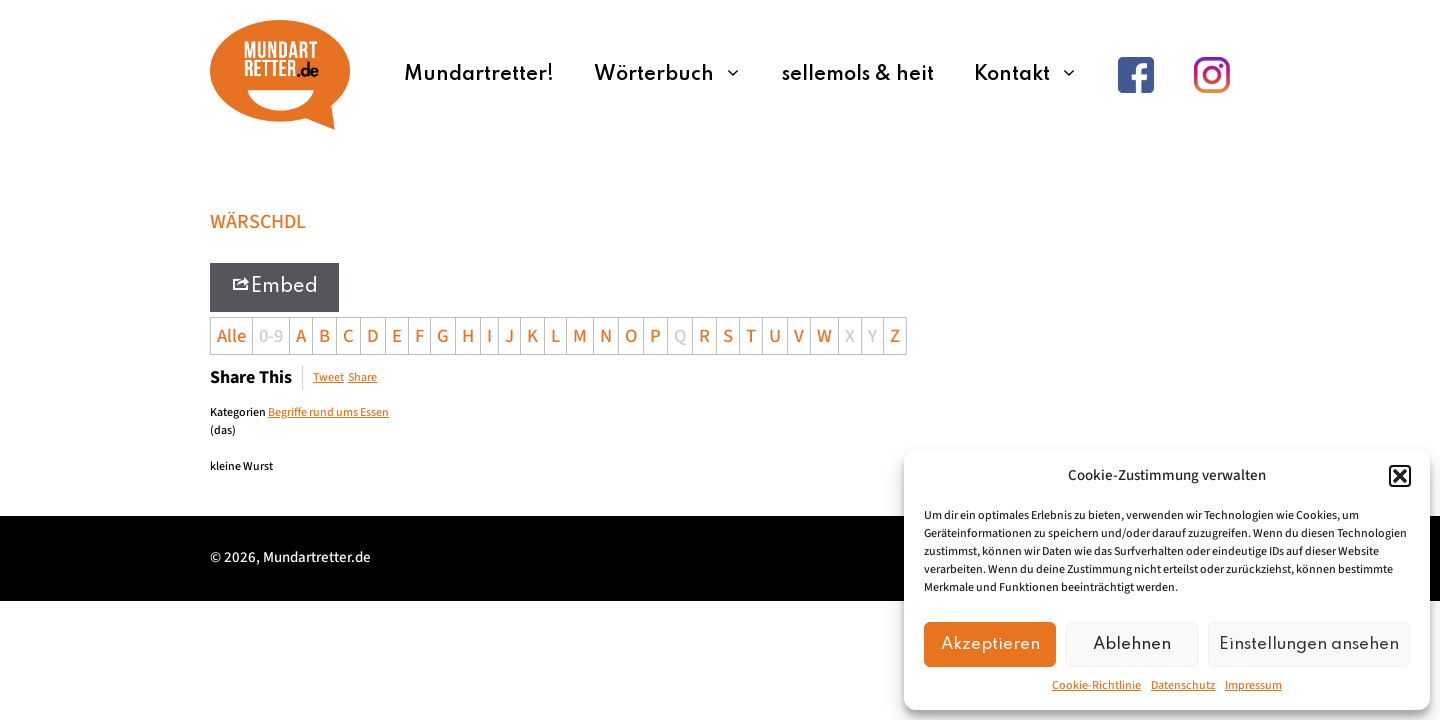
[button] (1400, 476)
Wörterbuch (678, 75)
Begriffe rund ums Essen (328, 412)
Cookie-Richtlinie (1096, 685)
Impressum (1253, 685)
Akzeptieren (990, 644)
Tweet (328, 377)
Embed (274, 285)
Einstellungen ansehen (1309, 644)
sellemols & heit (858, 75)
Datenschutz (1183, 685)
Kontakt (1036, 75)
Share (362, 377)
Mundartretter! (479, 75)
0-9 (271, 336)
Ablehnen (1132, 644)
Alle (231, 336)
